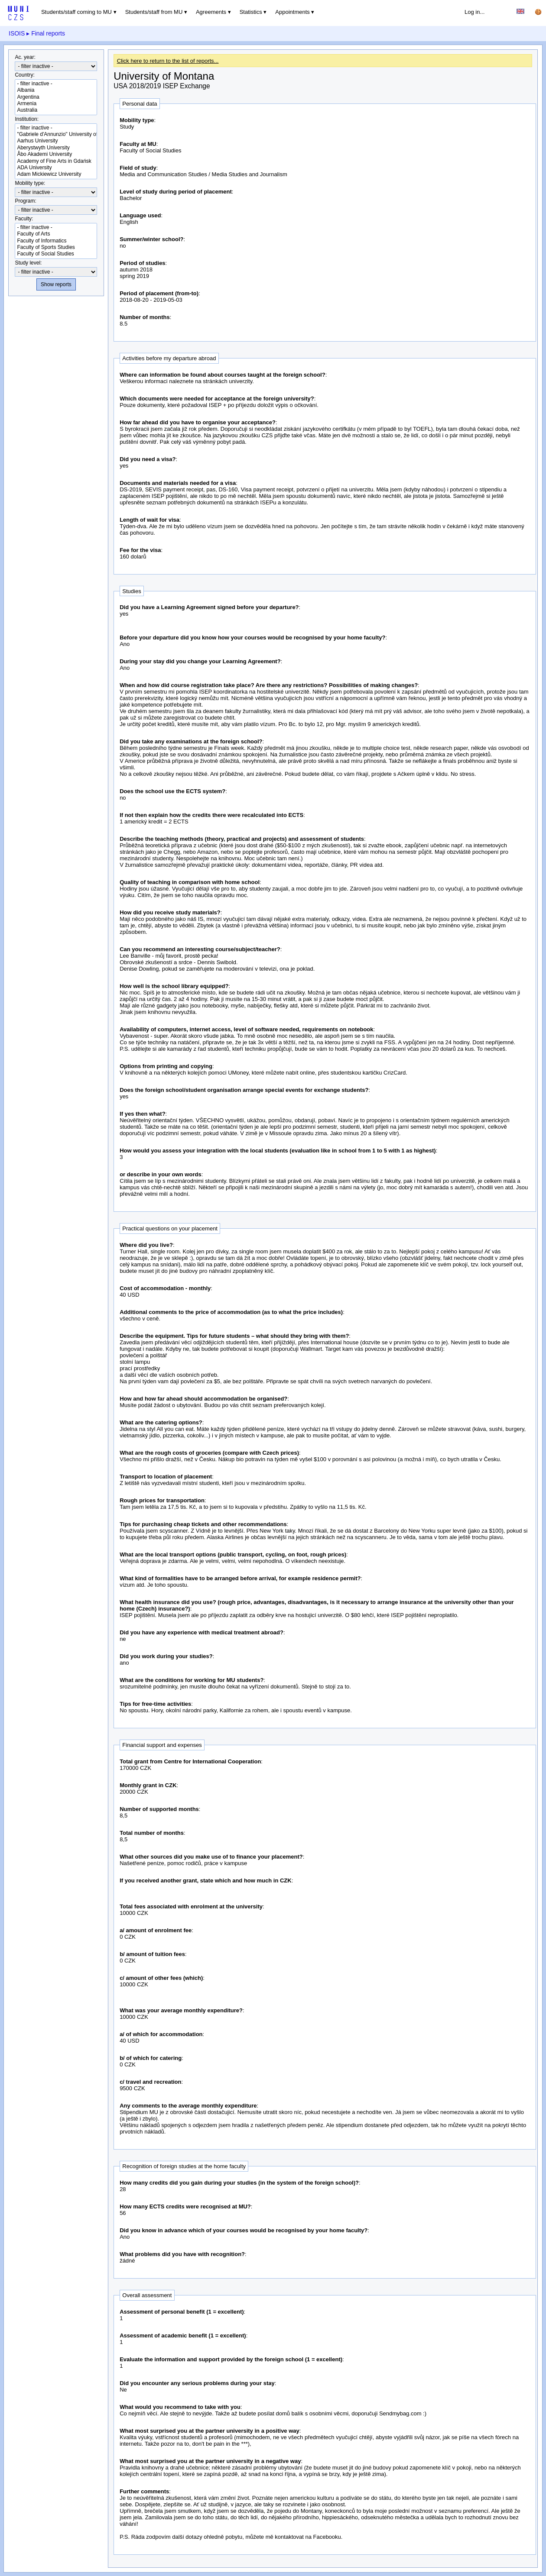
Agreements (211, 12)
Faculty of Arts (56, 234)
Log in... (474, 12)
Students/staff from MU (154, 12)
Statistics (251, 12)
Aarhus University (56, 141)
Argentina (56, 97)
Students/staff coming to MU (76, 12)
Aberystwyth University (56, 148)
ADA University (56, 168)
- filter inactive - (56, 84)
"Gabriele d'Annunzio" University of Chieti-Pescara (56, 134)
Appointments (292, 12)
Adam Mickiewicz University (56, 174)
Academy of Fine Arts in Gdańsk (56, 161)
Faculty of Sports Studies (56, 247)
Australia (56, 110)
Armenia (56, 103)
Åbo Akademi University (56, 154)
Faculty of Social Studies (56, 254)
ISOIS (17, 33)
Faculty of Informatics (56, 241)
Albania (56, 90)
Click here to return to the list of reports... (168, 61)
